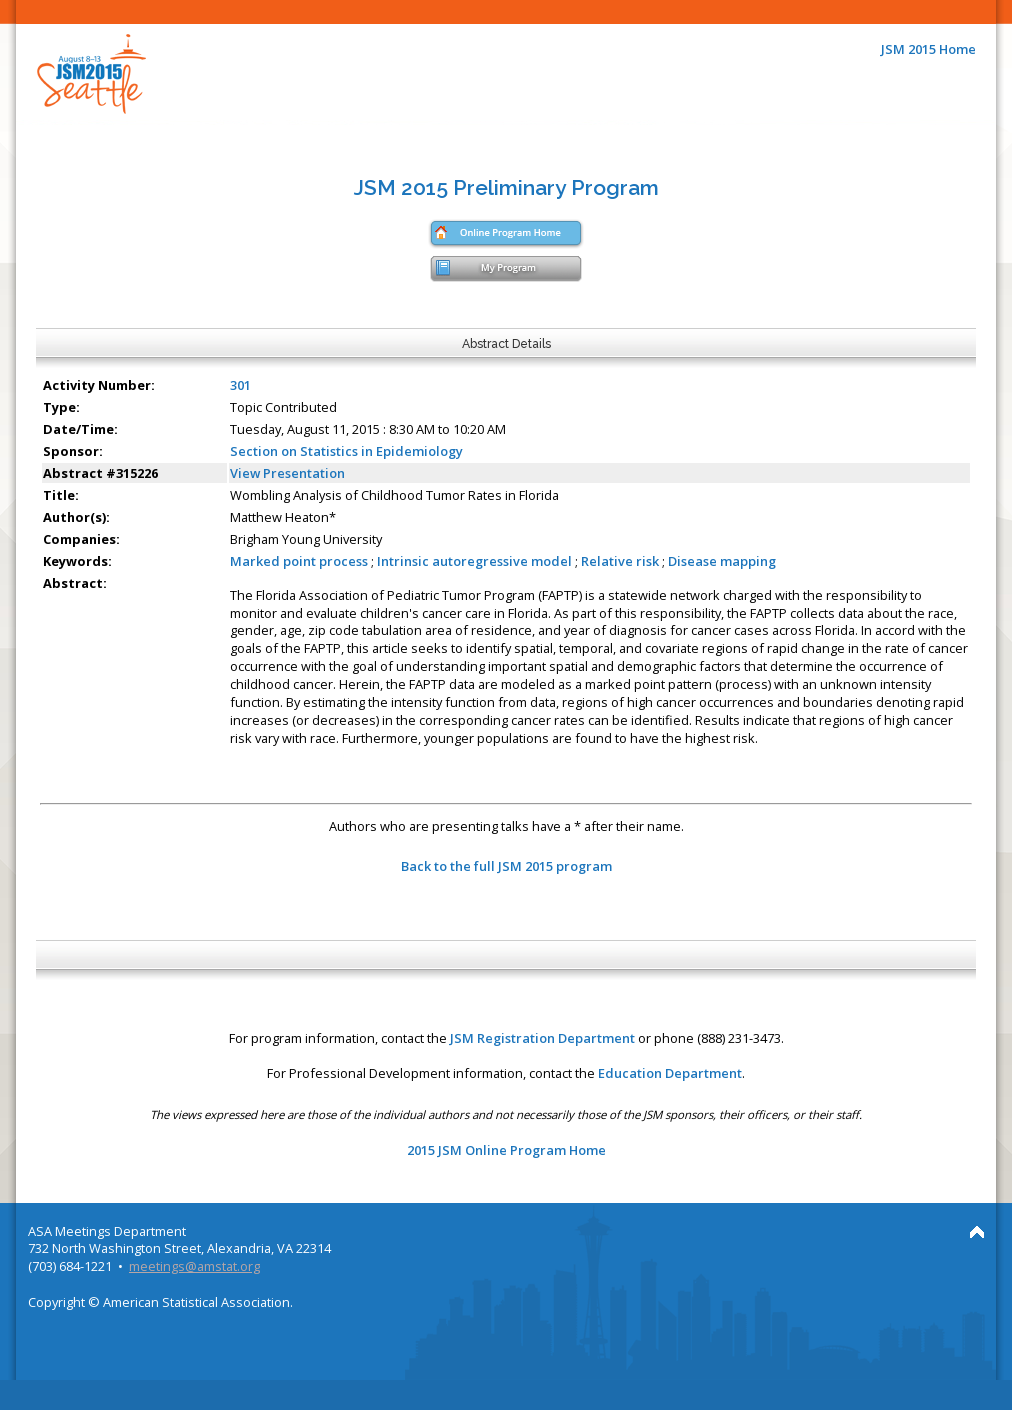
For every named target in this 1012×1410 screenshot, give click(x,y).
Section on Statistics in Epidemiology (346, 451)
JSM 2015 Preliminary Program (506, 187)
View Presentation (287, 473)
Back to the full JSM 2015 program (506, 866)
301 (240, 385)
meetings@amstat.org (194, 1266)
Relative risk (620, 561)
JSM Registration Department (542, 1038)
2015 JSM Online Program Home (506, 1150)
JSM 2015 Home (928, 49)
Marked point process (299, 561)
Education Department (670, 1073)
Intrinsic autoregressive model (474, 561)
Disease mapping (722, 561)
